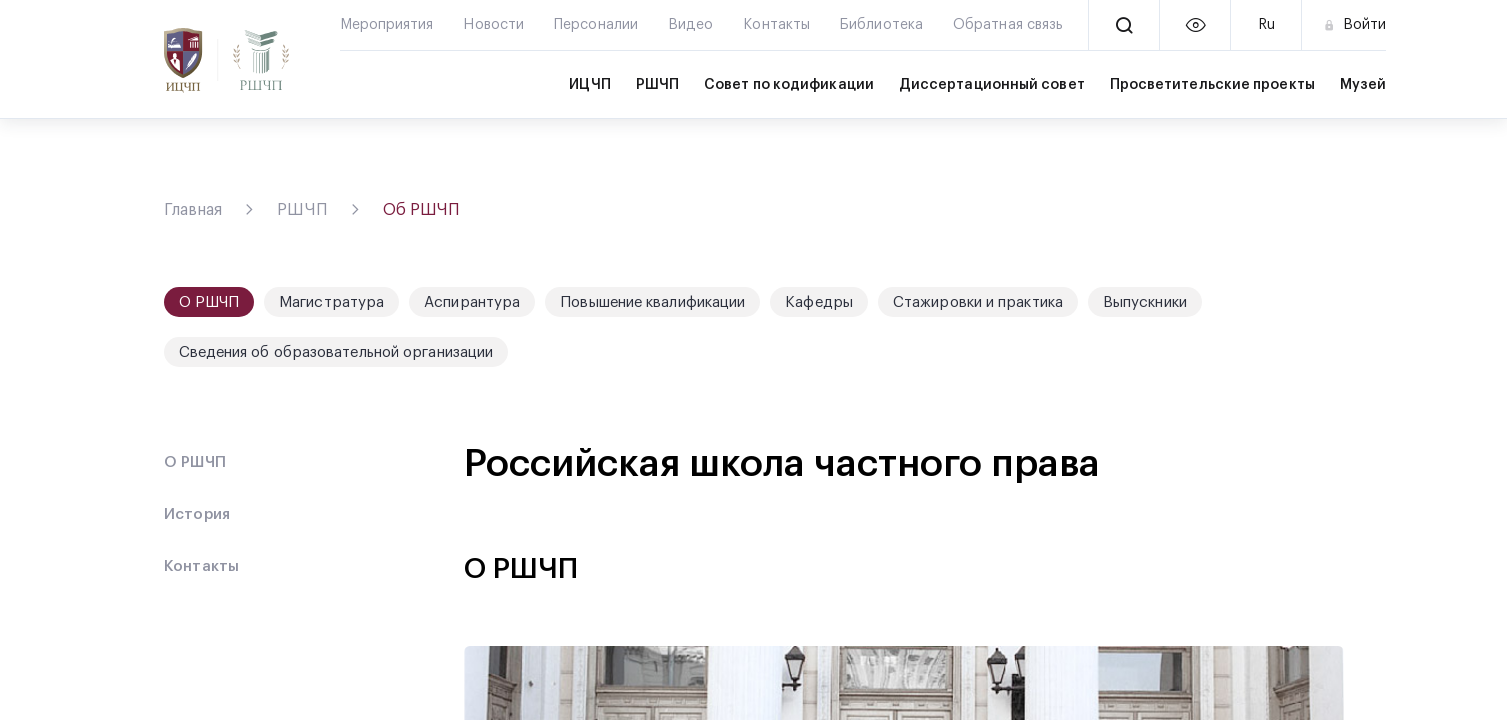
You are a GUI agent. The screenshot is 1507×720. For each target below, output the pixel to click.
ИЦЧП (589, 85)
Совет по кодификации (789, 85)
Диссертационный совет (992, 85)
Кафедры (819, 302)
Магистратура (331, 302)
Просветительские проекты (1212, 85)
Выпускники (1145, 302)
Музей (1363, 85)
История (197, 514)
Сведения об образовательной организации (336, 352)
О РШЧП (195, 462)
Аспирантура (472, 302)
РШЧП (657, 85)
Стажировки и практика (978, 302)
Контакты (202, 566)
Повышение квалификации (652, 302)
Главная (193, 210)
